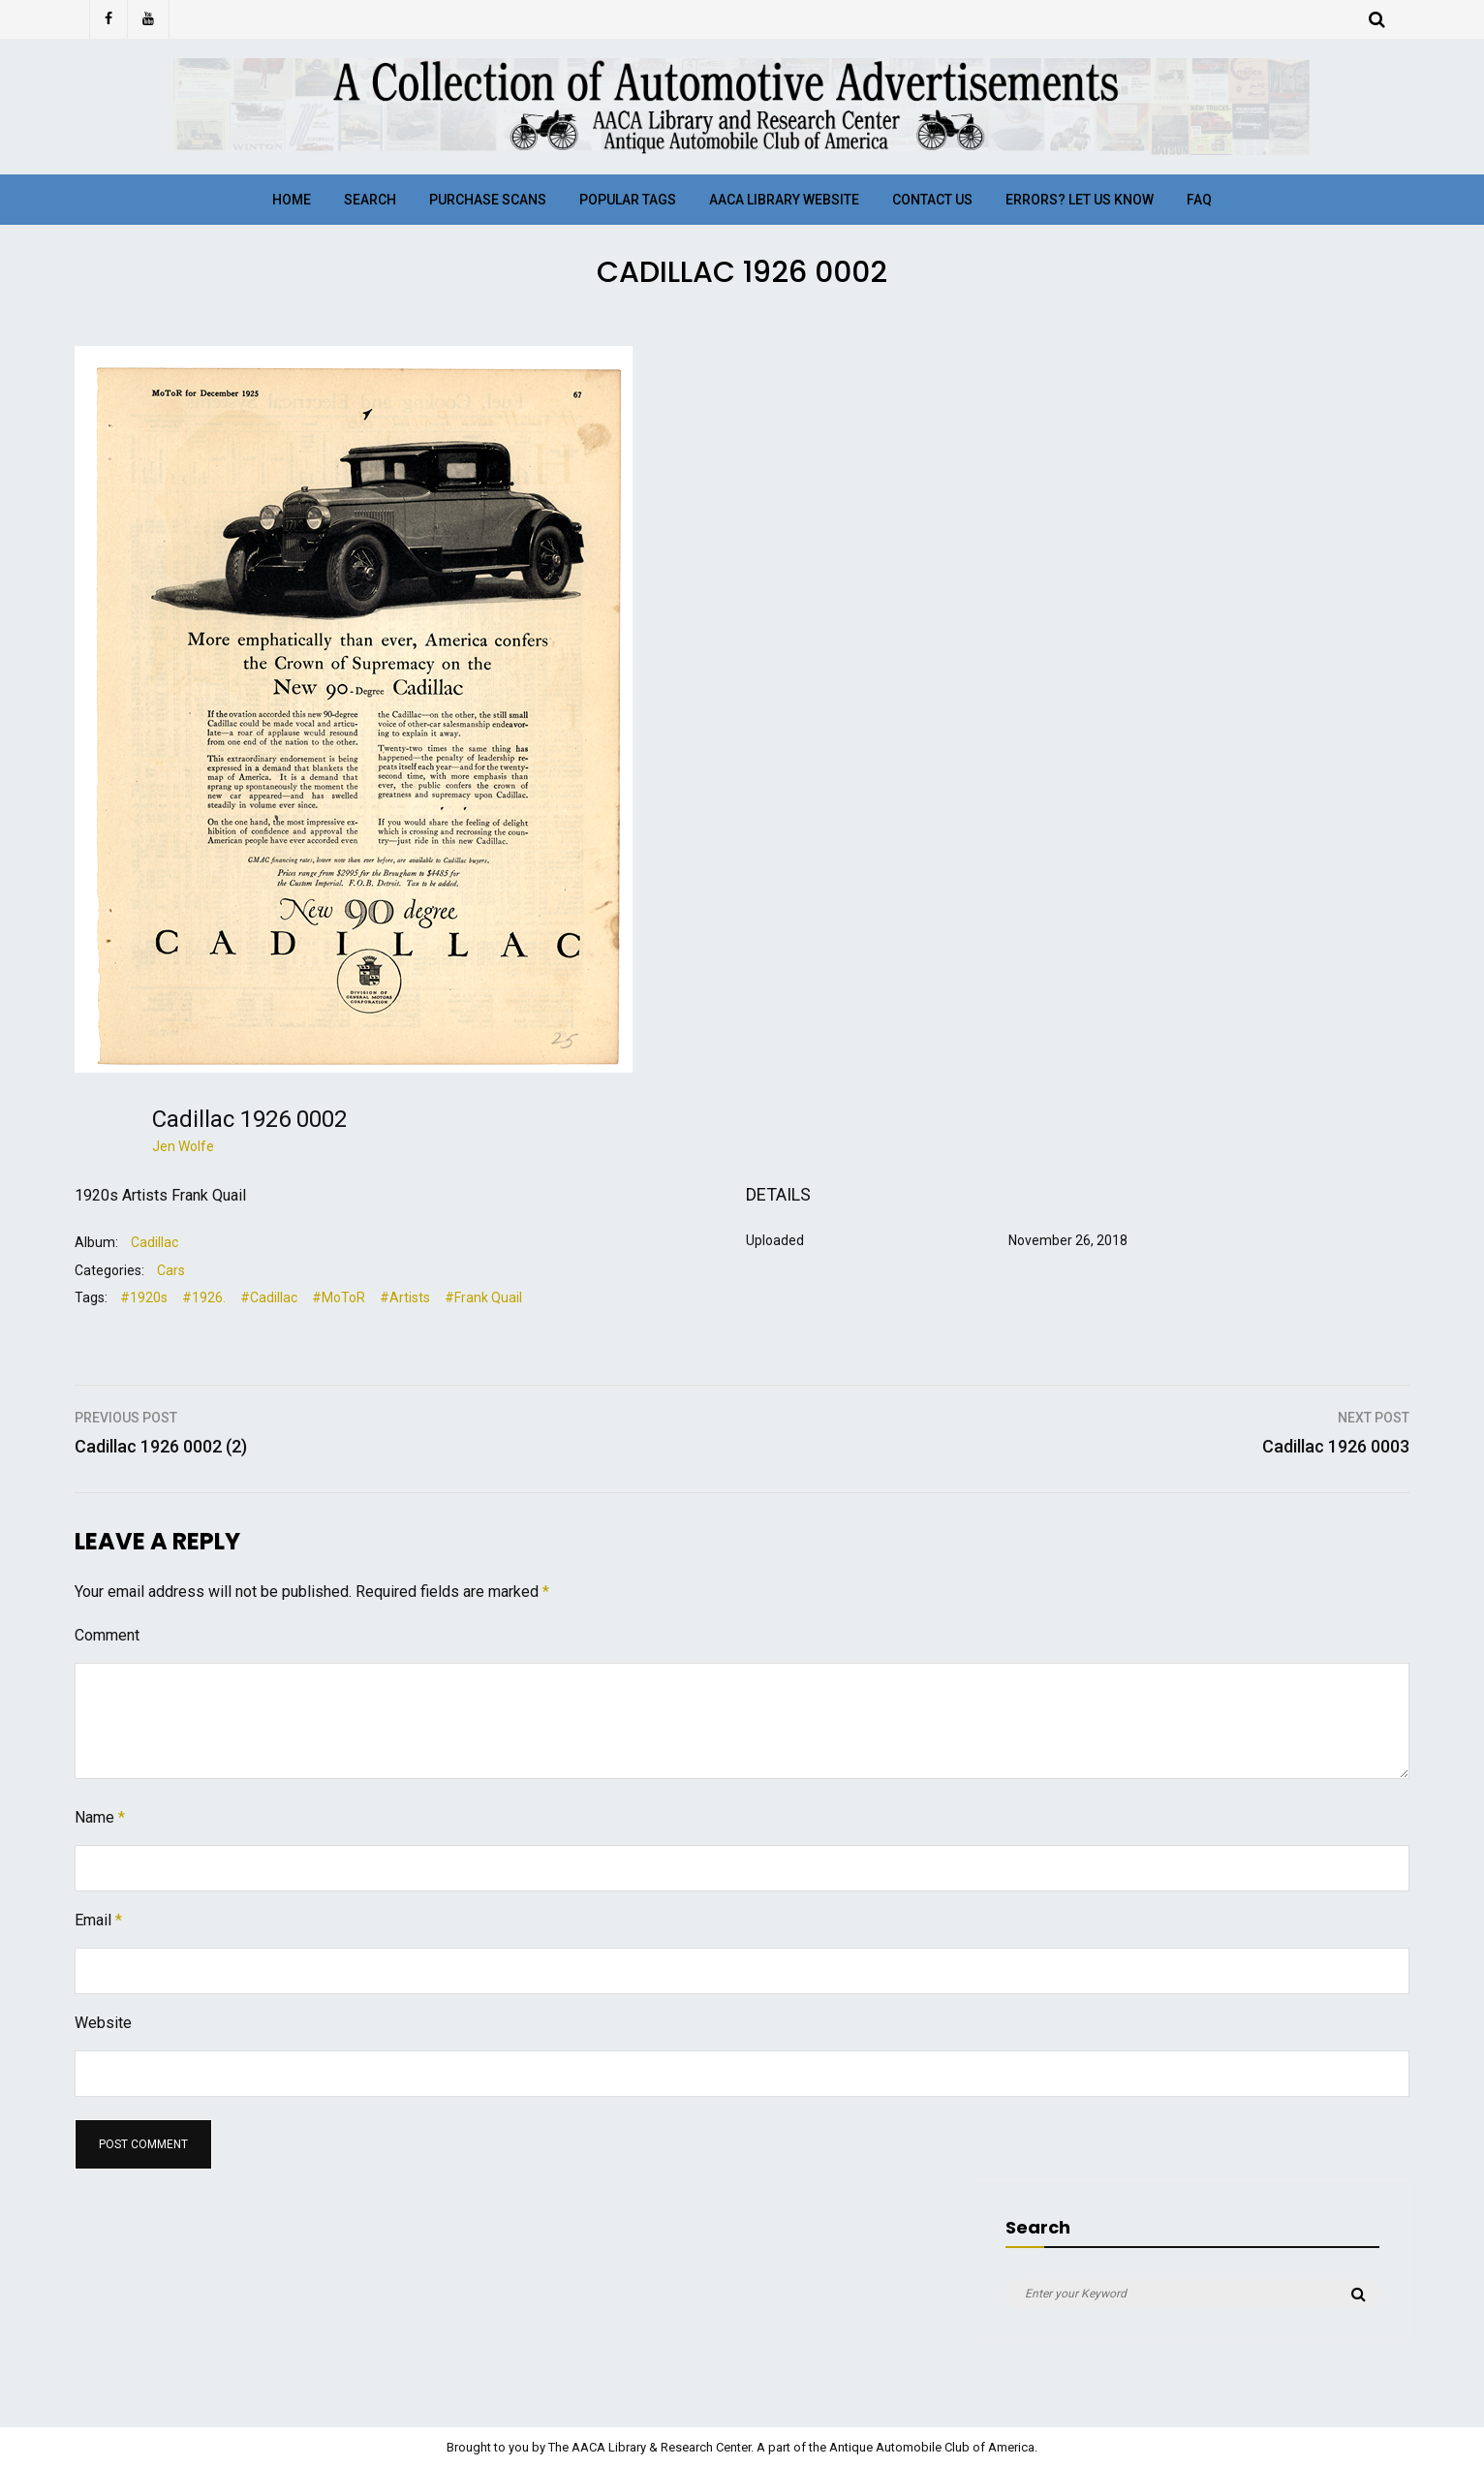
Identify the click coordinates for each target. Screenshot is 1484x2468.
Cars (171, 1270)
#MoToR (338, 1297)
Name (100, 1817)
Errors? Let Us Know (1079, 199)
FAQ (1199, 199)
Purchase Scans (487, 199)
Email (98, 1920)
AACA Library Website (784, 199)
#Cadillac (268, 1297)
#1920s (144, 1297)
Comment (107, 1635)
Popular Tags (627, 199)
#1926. (204, 1297)
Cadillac (154, 1242)
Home (291, 199)
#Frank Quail (483, 1297)
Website (103, 2023)
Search (370, 199)
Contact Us (932, 199)
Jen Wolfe (183, 1146)
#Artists (405, 1297)
